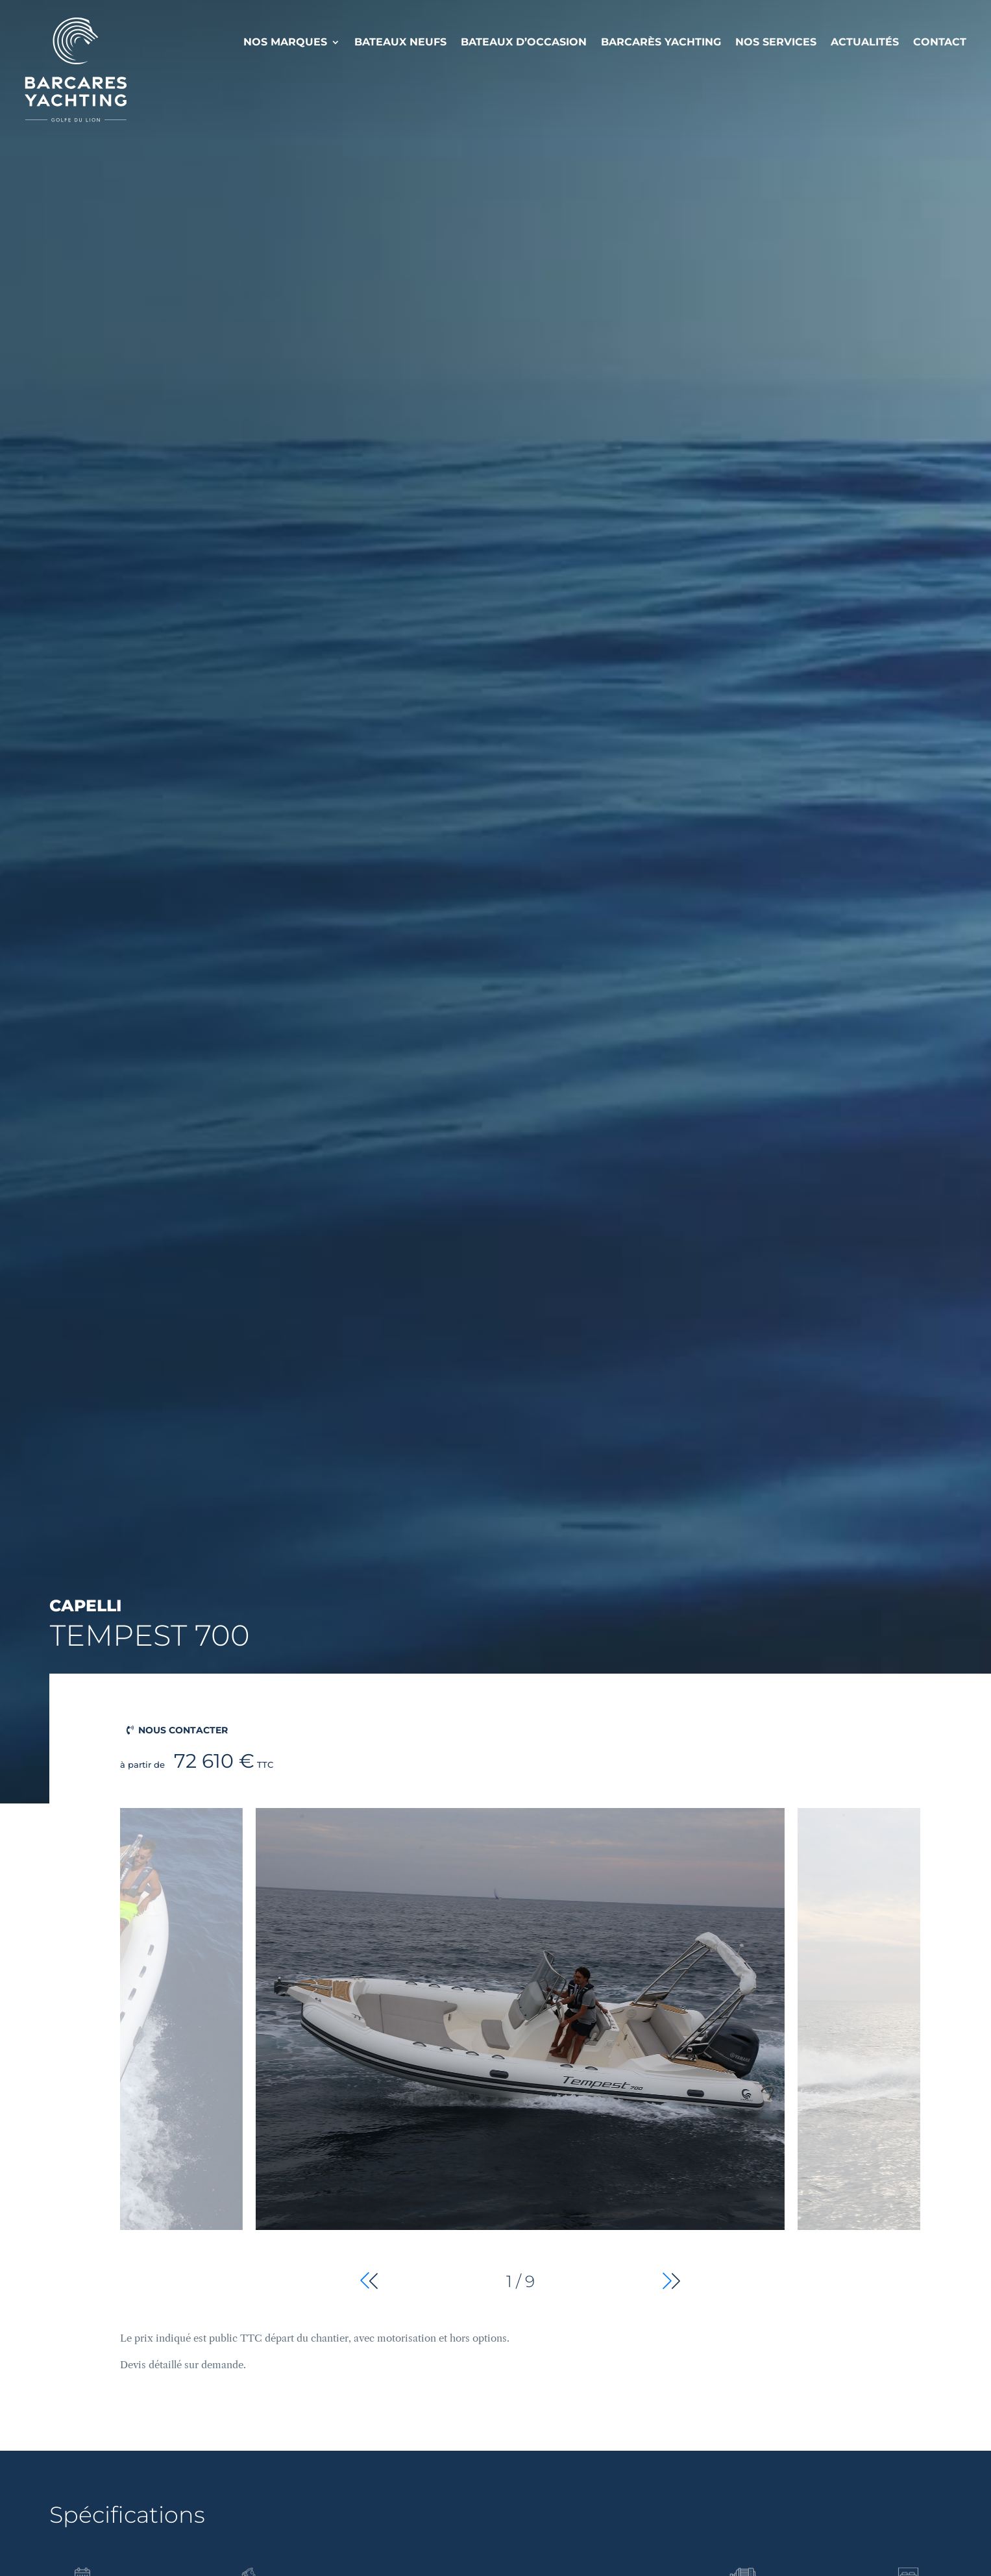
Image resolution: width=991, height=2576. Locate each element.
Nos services (775, 42)
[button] (671, 2280)
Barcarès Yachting (661, 42)
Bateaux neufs (400, 42)
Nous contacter (183, 1730)
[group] (520, 2051)
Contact (939, 42)
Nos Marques (285, 42)
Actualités (865, 42)
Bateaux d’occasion (524, 42)
